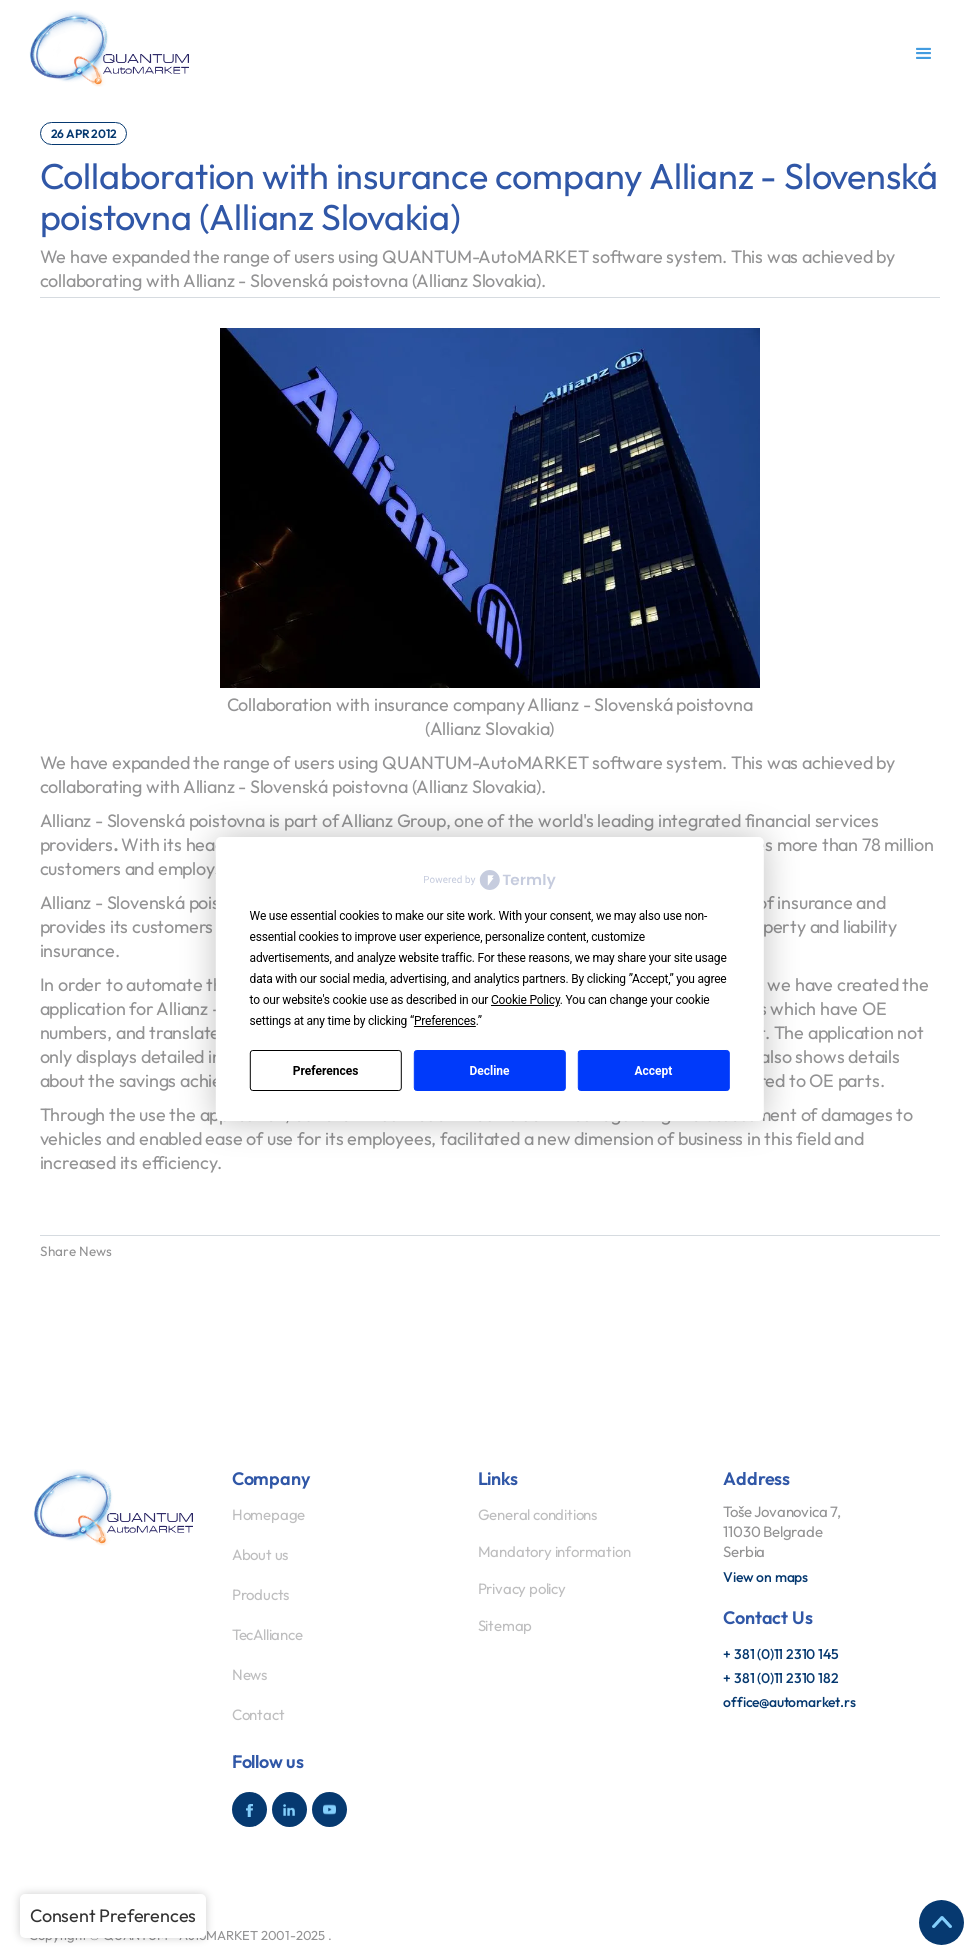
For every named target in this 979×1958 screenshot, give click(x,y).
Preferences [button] (445, 1021)
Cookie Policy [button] (525, 1000)
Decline (489, 1071)
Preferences (326, 1071)
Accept (653, 1071)
